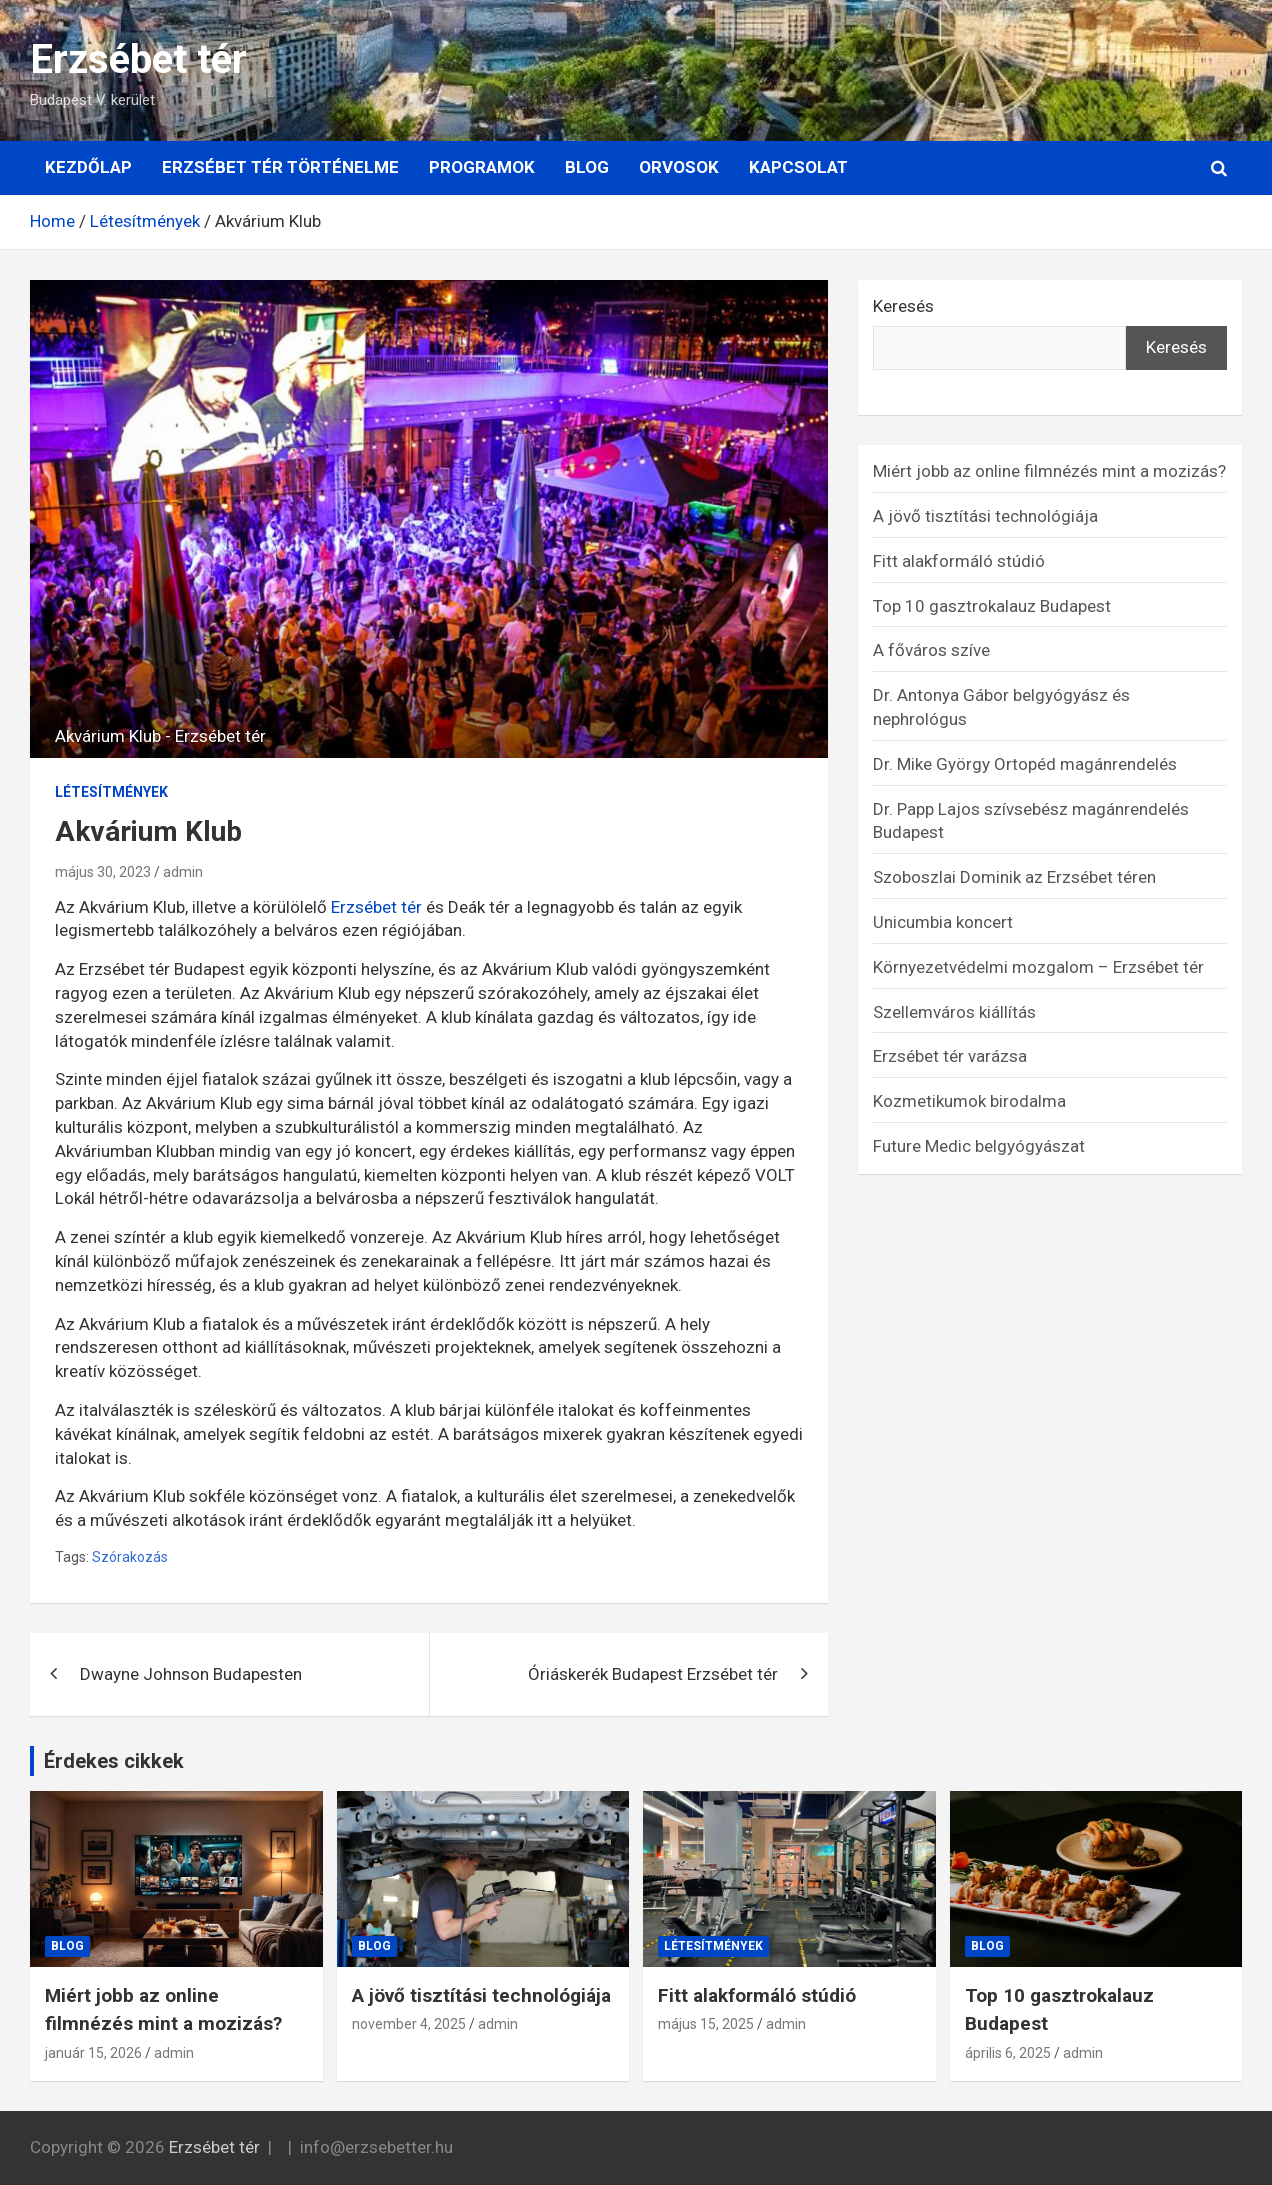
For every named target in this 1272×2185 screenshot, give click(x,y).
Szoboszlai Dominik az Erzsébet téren (1014, 877)
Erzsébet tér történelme (280, 167)
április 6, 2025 (1008, 2053)
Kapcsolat (798, 167)
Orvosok (679, 167)
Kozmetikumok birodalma (969, 1101)
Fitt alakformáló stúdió (959, 561)
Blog (587, 167)
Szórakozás (130, 1557)
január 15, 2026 (93, 2053)
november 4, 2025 (409, 2024)
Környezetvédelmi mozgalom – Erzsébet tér (1038, 967)
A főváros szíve (931, 650)
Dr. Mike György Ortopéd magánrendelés (1025, 764)
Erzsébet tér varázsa (950, 1056)
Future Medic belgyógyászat (979, 1146)
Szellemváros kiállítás (954, 1012)
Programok (482, 167)
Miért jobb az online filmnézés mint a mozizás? (1049, 471)
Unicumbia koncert (943, 922)
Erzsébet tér (138, 59)
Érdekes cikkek (114, 1761)
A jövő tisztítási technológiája (985, 516)
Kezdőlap (88, 167)
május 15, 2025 (706, 2024)
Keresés (903, 306)
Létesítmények (111, 792)
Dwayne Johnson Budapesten (191, 1674)
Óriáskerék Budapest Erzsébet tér (653, 1674)
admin (183, 872)
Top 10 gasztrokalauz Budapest (992, 606)
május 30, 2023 (103, 872)
